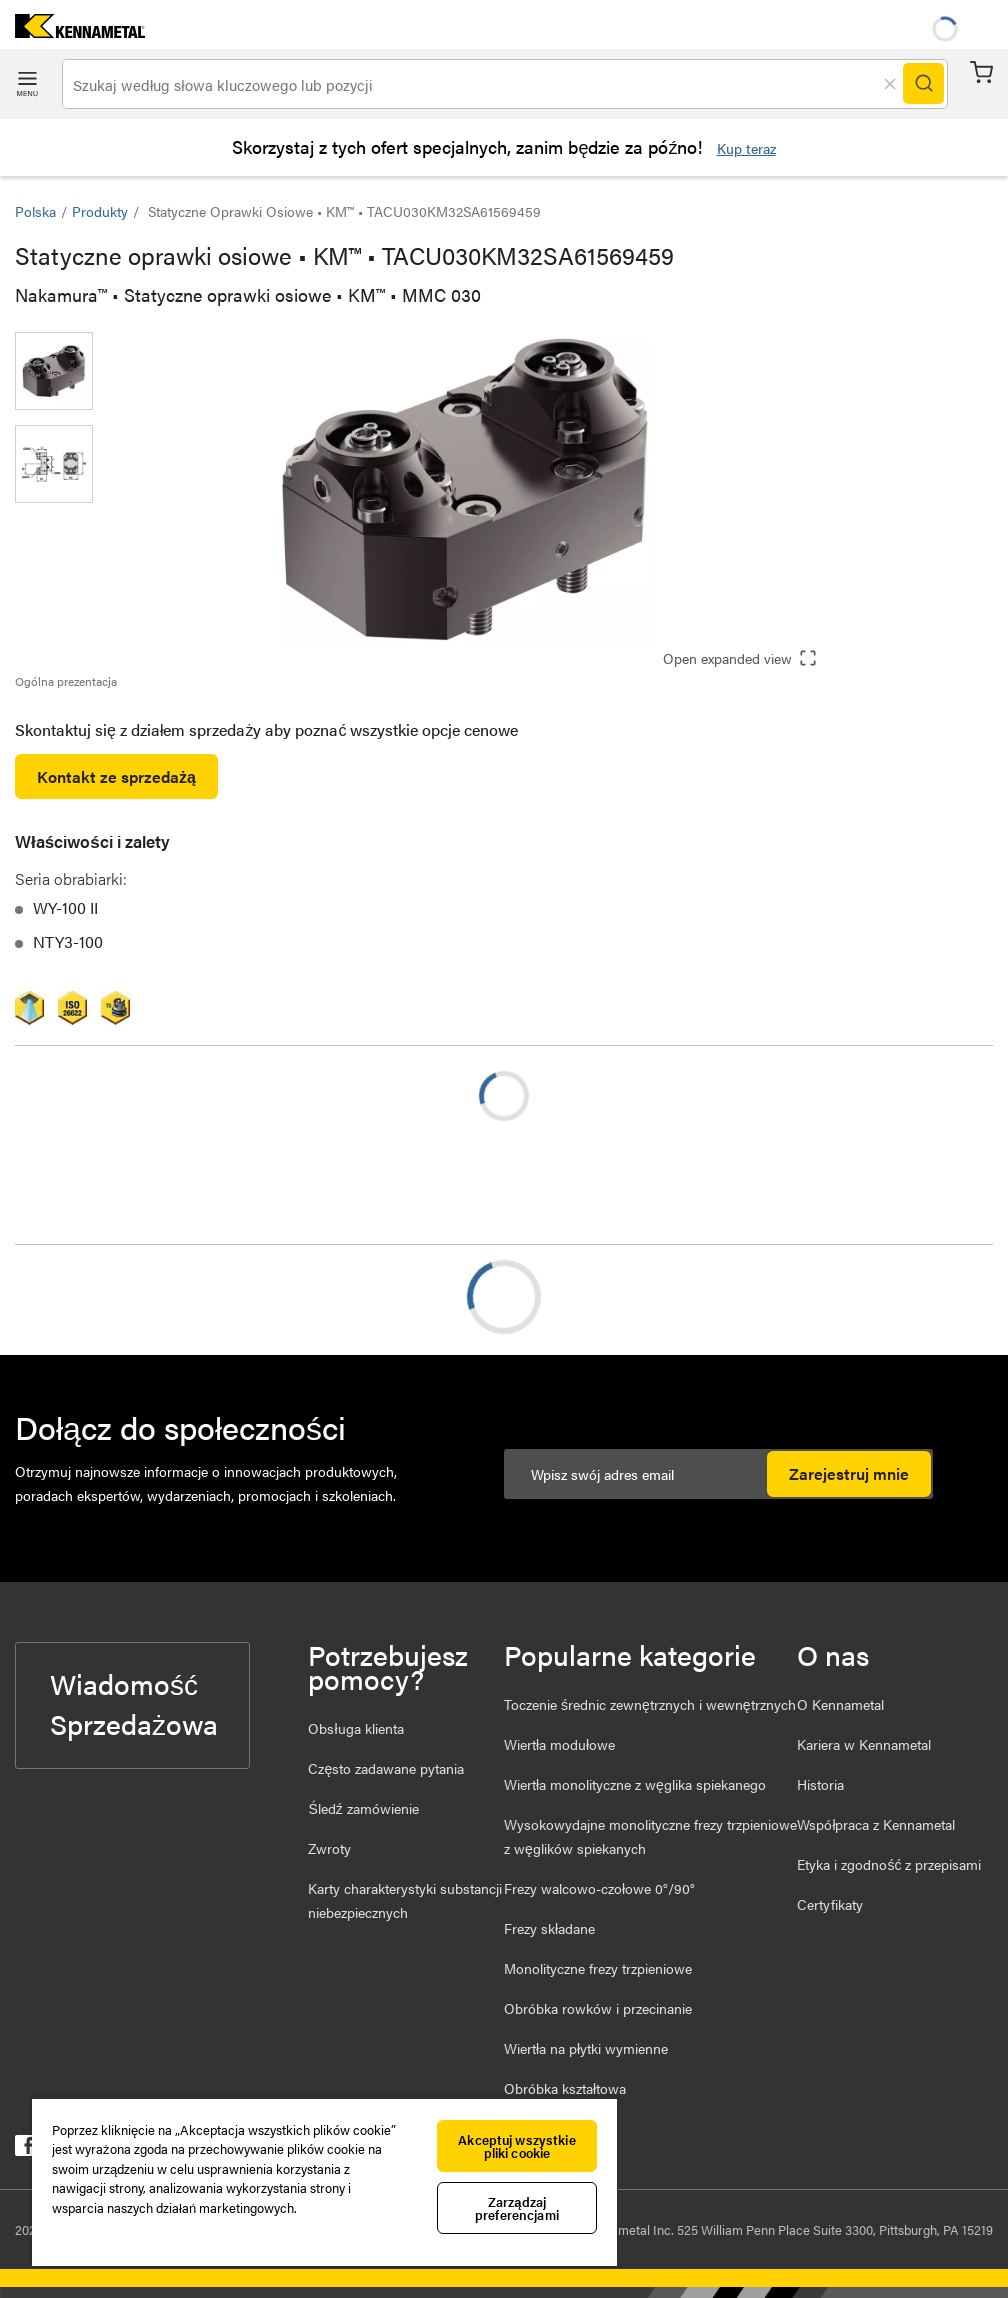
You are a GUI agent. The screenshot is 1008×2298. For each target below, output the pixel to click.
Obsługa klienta (355, 1728)
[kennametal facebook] (25, 2149)
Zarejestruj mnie (849, 1473)
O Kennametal (840, 1704)
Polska (35, 211)
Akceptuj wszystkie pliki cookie (516, 2146)
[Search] (923, 84)
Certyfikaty (830, 1904)
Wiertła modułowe (559, 1744)
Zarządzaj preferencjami (517, 2208)
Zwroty (329, 1848)
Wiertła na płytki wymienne (586, 2048)
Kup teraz (746, 148)
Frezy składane (549, 1928)
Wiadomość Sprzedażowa (134, 1703)
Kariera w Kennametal (864, 1744)
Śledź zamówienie (363, 1808)
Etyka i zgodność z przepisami (889, 1864)
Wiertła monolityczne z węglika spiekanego (635, 1784)
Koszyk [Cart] (981, 72)
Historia (820, 1784)
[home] (72, 31)
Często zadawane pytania (386, 1768)
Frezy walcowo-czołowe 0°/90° (599, 1888)
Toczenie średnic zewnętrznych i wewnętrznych (650, 1704)
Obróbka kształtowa (565, 2088)
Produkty (100, 211)
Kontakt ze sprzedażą (116, 776)
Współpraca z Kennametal (876, 1824)
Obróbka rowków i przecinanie (598, 2008)
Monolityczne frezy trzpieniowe (598, 1968)
